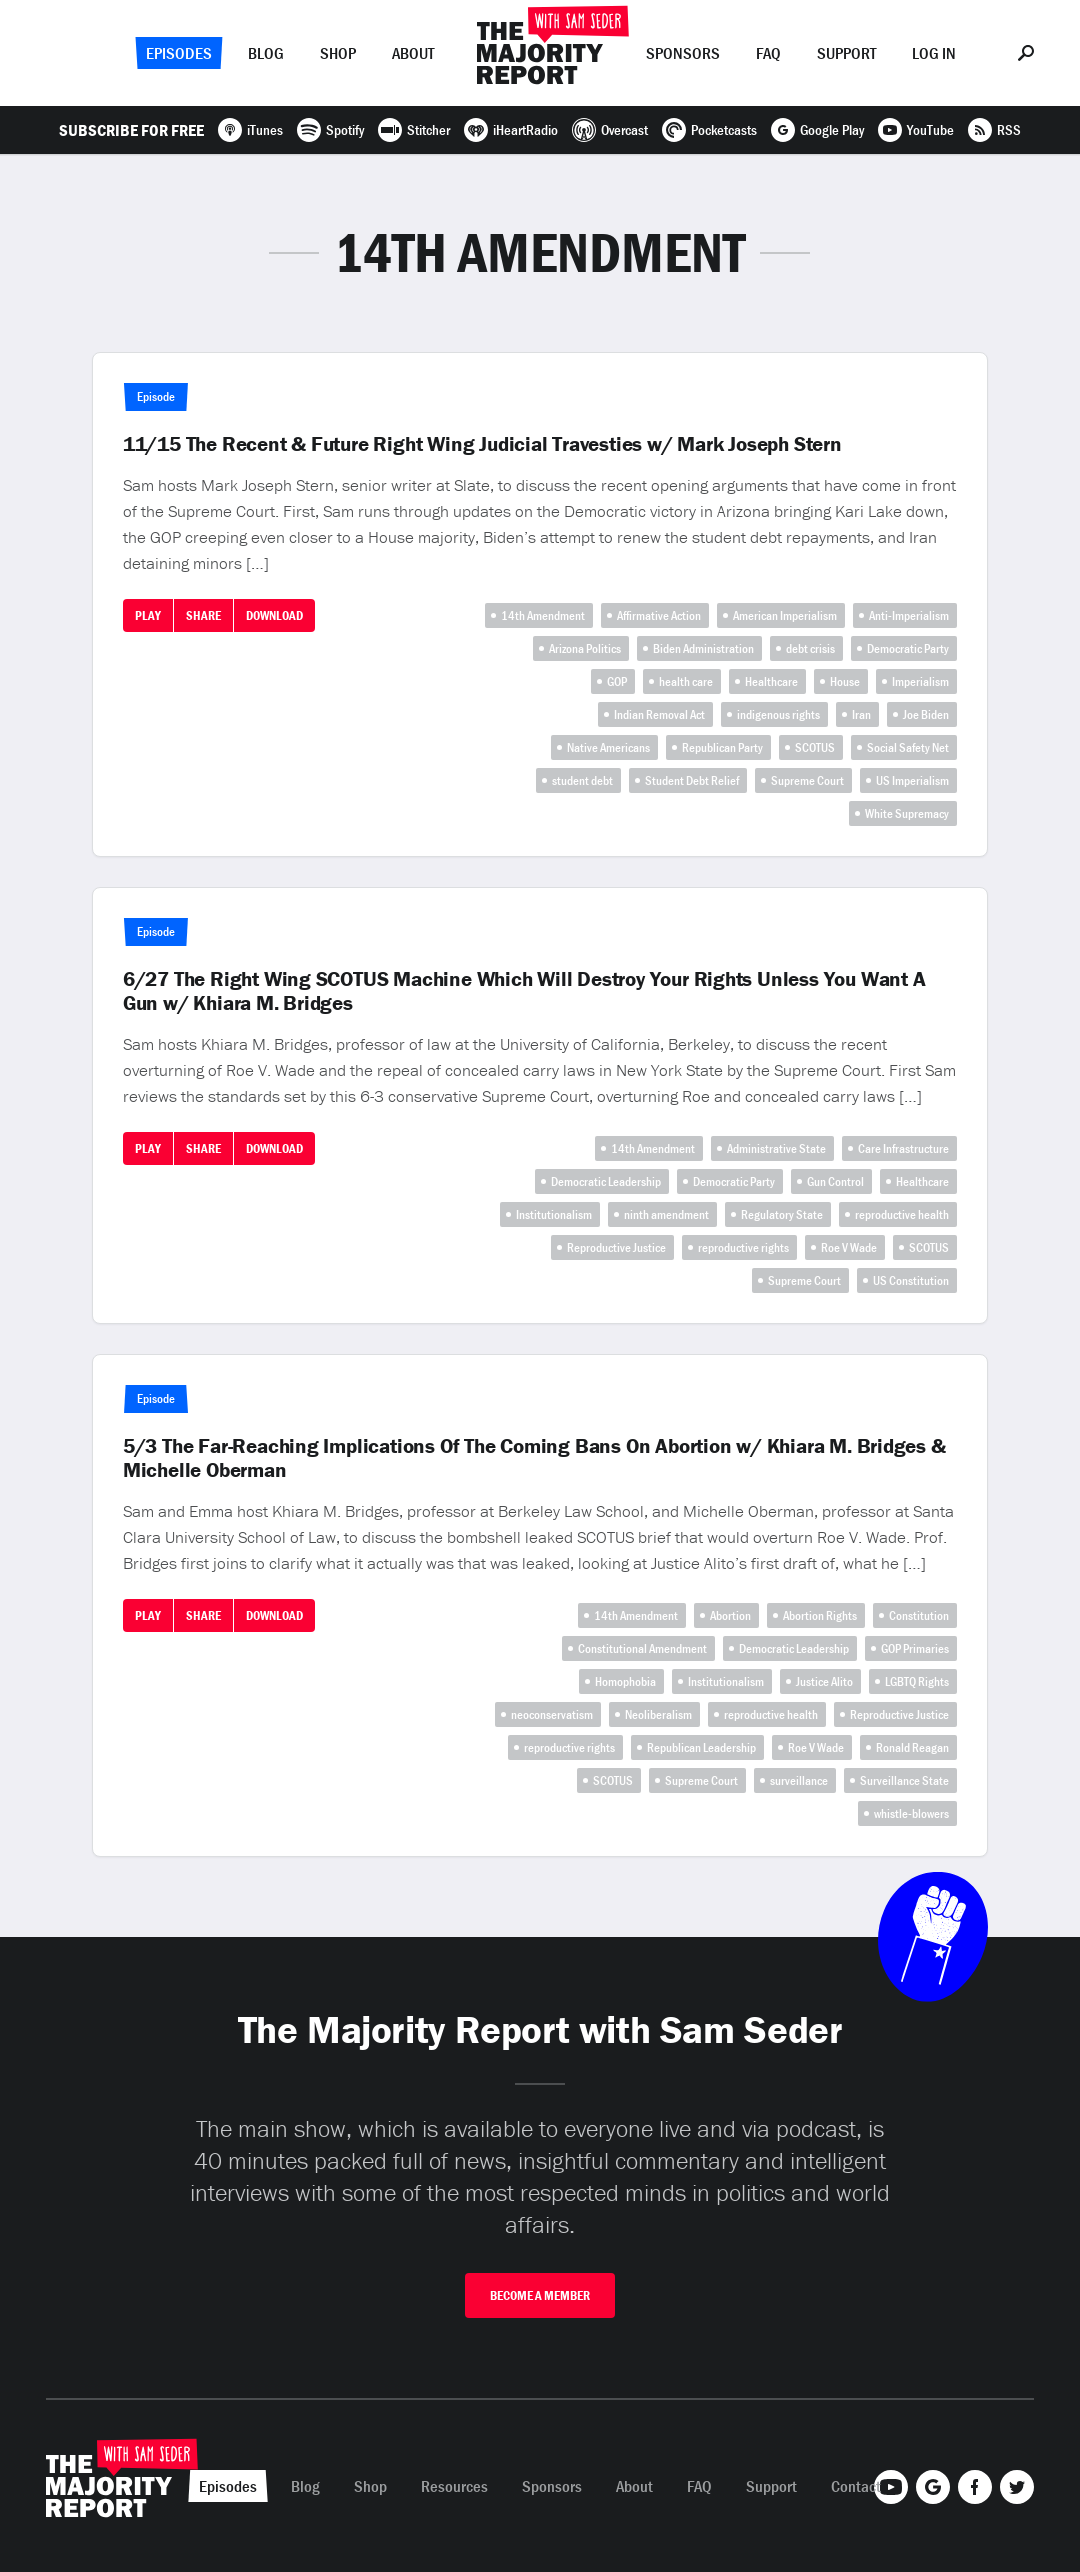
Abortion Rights (820, 1615)
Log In (934, 53)
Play (148, 615)
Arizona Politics (585, 648)
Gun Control (835, 1181)
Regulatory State (782, 1214)
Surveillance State (904, 1780)
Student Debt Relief (692, 780)
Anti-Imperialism (909, 615)
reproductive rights (743, 1247)
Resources (454, 2486)
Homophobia (625, 1681)
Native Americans (608, 747)
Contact (856, 2486)
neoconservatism (552, 1714)
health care (686, 681)
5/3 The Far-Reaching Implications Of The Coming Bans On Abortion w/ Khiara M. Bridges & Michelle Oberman (534, 1458)
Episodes (179, 53)
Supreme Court (807, 780)
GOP (617, 681)
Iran (861, 714)
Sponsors (683, 53)
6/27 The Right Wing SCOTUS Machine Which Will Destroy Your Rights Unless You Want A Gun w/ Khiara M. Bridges (524, 991)
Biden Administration (703, 648)
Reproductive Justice (616, 1247)
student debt (582, 780)
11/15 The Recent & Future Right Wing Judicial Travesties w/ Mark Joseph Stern (482, 444)
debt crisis (810, 648)
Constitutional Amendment (642, 1648)
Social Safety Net (908, 747)
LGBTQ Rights (917, 1681)
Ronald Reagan (912, 1747)
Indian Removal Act (659, 714)
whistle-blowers (911, 1813)
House (845, 681)
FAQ (768, 53)
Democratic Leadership (606, 1181)
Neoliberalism (658, 1714)
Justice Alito (824, 1681)
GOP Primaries (915, 1648)
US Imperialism (912, 780)
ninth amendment (666, 1214)
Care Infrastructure (903, 1148)
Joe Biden (926, 714)
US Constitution (911, 1280)
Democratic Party (908, 648)
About (413, 53)
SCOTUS (815, 747)
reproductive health (902, 1214)
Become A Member (540, 2295)
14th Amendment (543, 615)
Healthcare (771, 681)
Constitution (919, 1615)
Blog (266, 53)
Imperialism (920, 681)
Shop (338, 53)
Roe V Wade (849, 1247)
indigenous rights (778, 714)
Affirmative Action (659, 615)
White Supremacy (907, 813)
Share (203, 615)
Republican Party (722, 747)
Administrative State (776, 1148)
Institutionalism (554, 1214)
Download (274, 615)
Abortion (730, 1615)
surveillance (799, 1780)
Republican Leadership (701, 1747)
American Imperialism (785, 615)
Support (846, 53)
